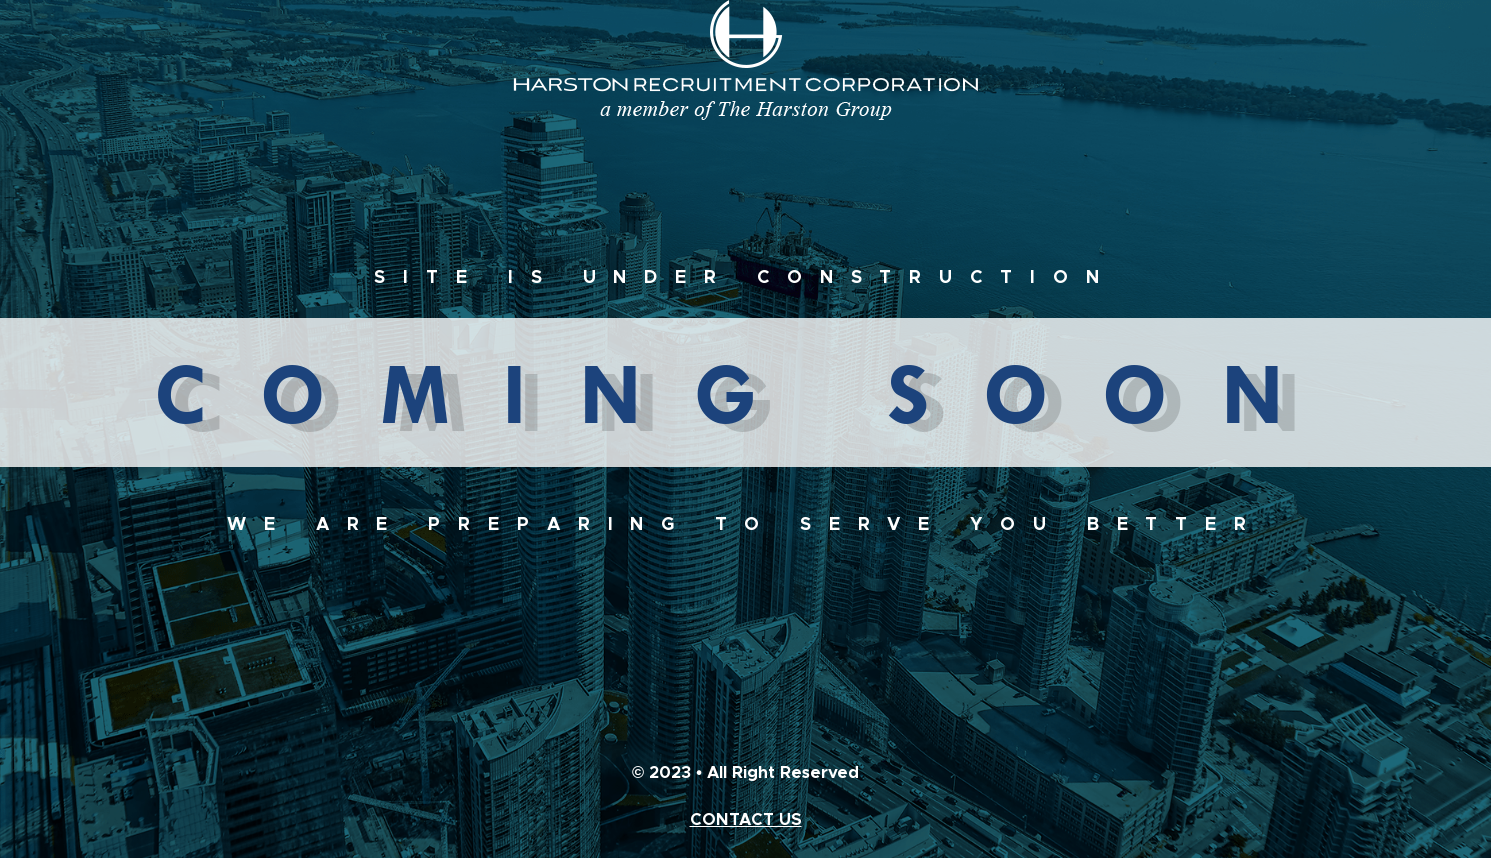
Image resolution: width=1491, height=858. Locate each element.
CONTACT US (746, 820)
